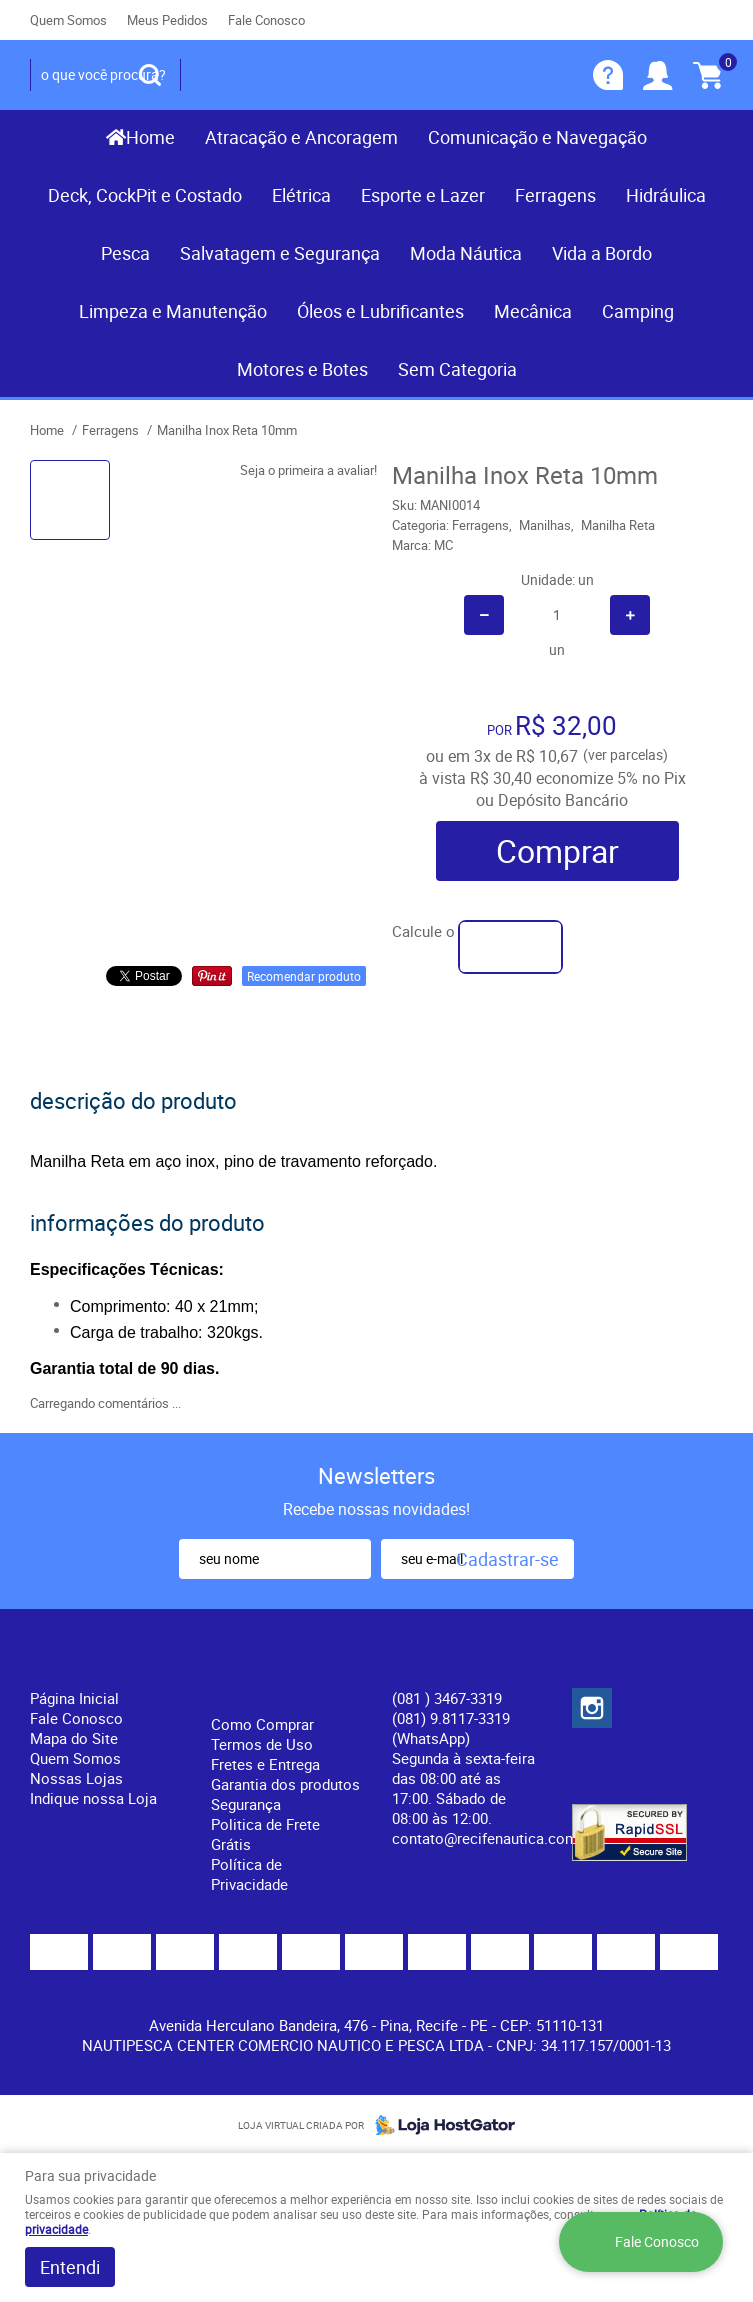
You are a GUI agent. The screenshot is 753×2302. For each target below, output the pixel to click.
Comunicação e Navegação (537, 137)
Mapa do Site (74, 1738)
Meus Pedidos (167, 20)
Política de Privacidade (249, 1874)
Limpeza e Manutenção (173, 311)
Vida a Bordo (602, 253)
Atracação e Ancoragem (301, 137)
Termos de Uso (262, 1744)
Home (150, 137)
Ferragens (555, 195)
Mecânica (533, 311)
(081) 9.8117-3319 (451, 1728)
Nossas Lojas (76, 1778)
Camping (638, 311)
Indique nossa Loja (93, 1798)
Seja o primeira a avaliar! (308, 470)
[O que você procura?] (150, 75)
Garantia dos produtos (285, 1784)
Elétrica (301, 195)
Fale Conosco (266, 20)
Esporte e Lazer (423, 195)
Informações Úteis (267, 1678)
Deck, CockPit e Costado (145, 195)
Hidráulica (666, 195)
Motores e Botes (302, 369)
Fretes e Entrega (265, 1764)
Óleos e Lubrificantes (380, 311)
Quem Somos (68, 20)
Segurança (246, 1804)
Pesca (125, 253)
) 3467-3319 (447, 1698)
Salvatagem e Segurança (280, 253)
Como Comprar (262, 1724)
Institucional (84, 1665)
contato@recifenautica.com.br (493, 1838)
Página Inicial (74, 1698)
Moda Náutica (466, 253)
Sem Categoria (457, 369)
